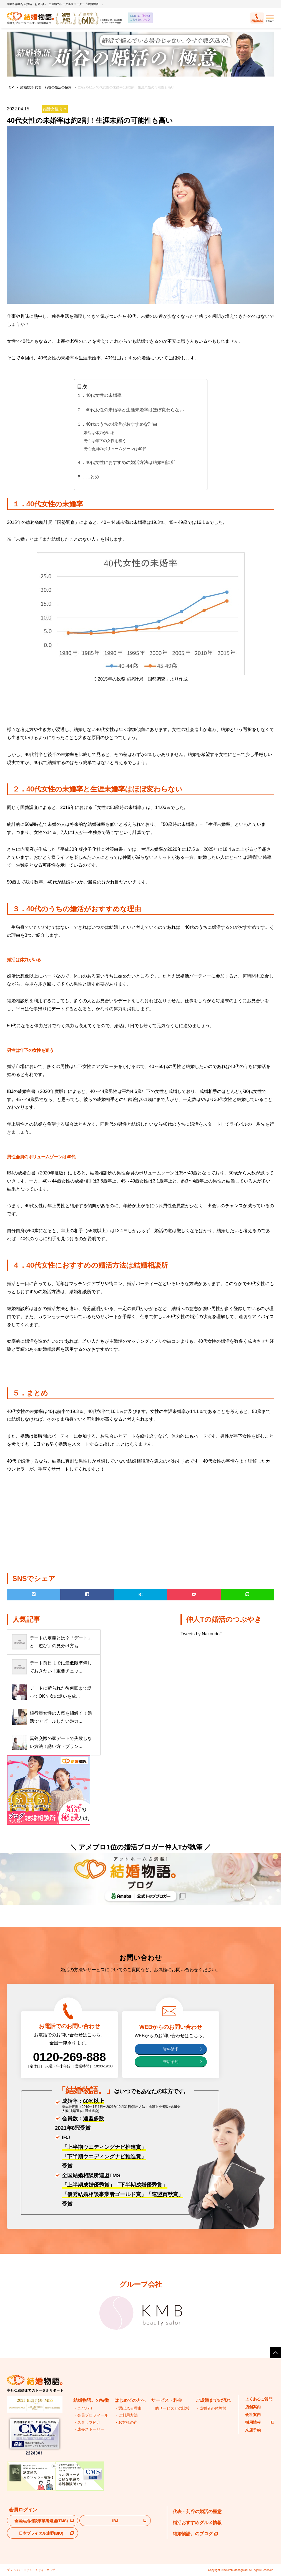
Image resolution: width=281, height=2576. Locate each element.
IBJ (115, 2521)
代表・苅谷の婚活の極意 (197, 2511)
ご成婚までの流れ (213, 2400)
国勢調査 (156, 679)
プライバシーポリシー (21, 2570)
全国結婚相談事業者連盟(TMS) (41, 2521)
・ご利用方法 (126, 2415)
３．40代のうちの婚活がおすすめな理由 (117, 424)
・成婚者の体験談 (211, 2408)
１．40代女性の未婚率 (99, 395)
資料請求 (171, 2049)
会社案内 (253, 2414)
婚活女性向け (54, 109)
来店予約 (171, 2062)
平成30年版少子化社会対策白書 (91, 849)
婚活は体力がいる (99, 432)
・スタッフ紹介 (87, 2422)
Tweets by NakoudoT (201, 1633)
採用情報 (259, 2422)
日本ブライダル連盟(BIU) (41, 2533)
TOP (10, 87)
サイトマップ (46, 2570)
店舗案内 (253, 2407)
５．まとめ (88, 476)
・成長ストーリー (88, 2429)
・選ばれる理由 (128, 2408)
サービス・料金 (166, 2400)
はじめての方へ (129, 2400)
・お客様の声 (126, 2422)
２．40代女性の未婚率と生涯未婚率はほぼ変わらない (130, 409)
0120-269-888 (69, 2057)
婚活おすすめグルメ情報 (197, 2522)
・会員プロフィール (90, 2415)
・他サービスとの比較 (170, 2408)
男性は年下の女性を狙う (105, 440)
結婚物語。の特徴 (91, 2400)
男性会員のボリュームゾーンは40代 (115, 448)
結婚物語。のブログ (195, 2533)
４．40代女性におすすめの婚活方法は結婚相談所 (126, 462)
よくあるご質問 (258, 2399)
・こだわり (83, 2408)
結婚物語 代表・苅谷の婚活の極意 (45, 87)
